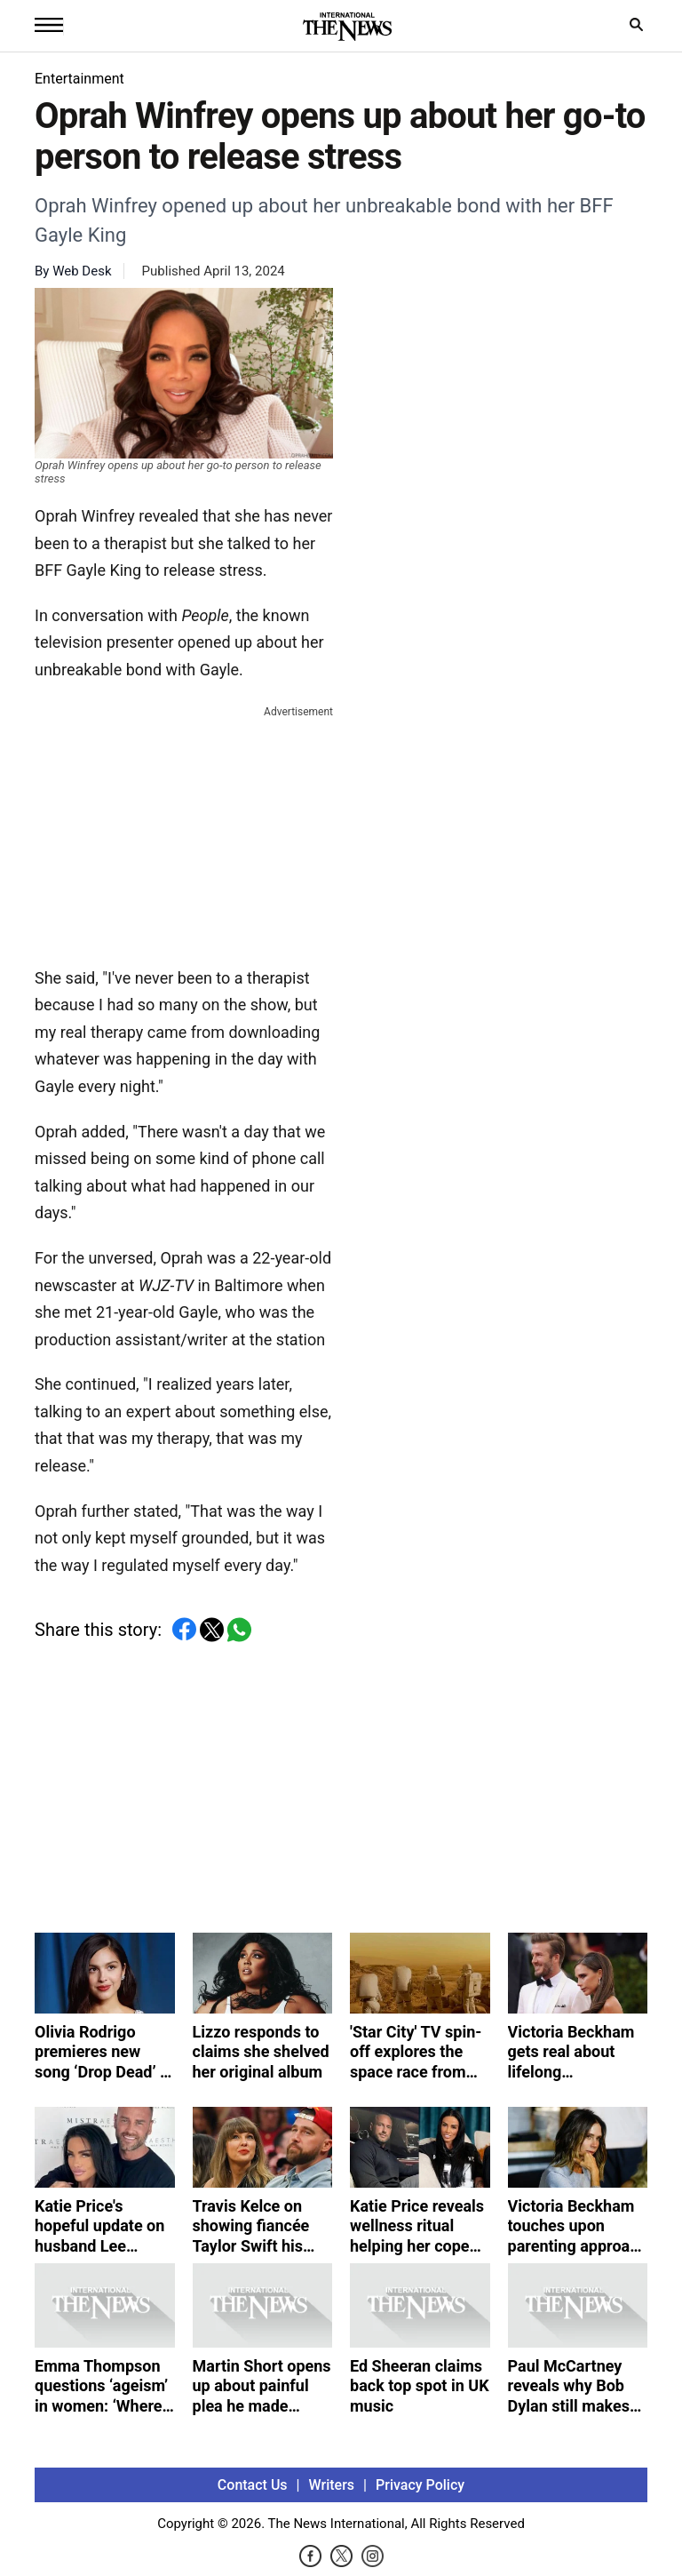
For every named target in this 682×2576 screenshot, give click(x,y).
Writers (331, 2484)
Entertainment (79, 78)
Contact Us (253, 2484)
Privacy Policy (420, 2484)
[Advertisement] (184, 833)
